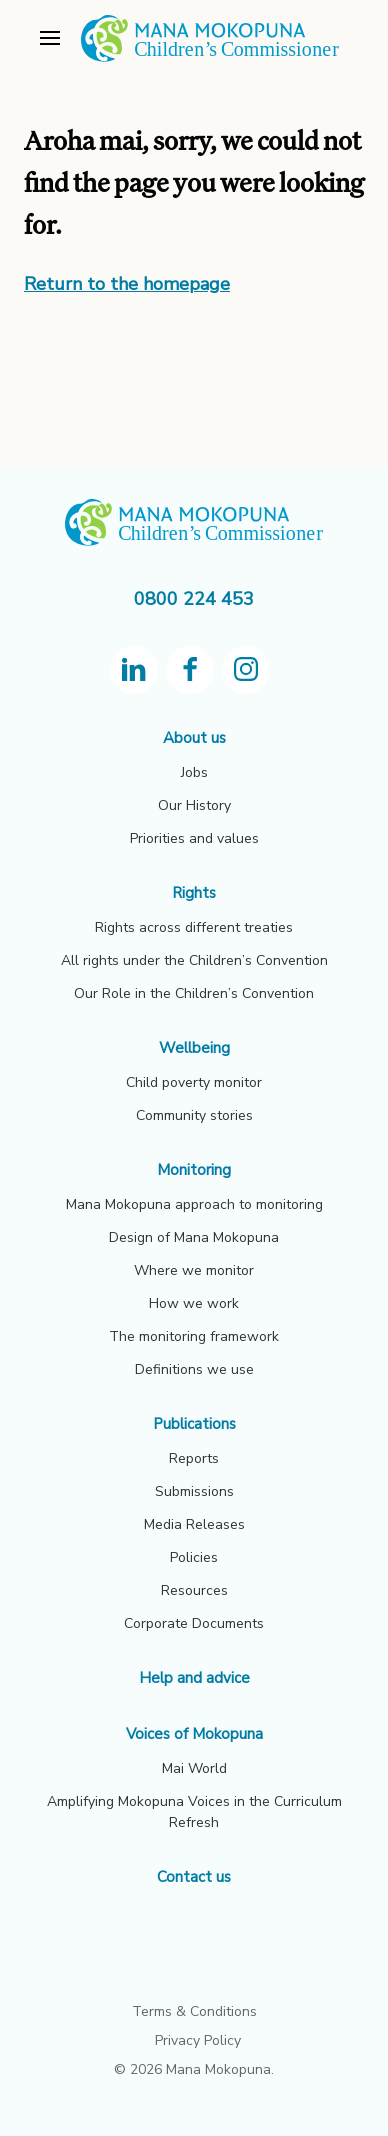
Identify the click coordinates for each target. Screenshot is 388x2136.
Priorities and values (194, 838)
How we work (194, 1303)
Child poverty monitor (194, 1082)
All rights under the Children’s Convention (194, 960)
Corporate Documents (194, 1623)
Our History (194, 805)
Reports (194, 1458)
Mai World (194, 1768)
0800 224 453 (194, 599)
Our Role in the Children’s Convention (194, 993)
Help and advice (194, 1678)
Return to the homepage (127, 284)
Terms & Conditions (194, 2011)
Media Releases (194, 1524)
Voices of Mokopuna (194, 1734)
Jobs (194, 772)
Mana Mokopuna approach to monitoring (194, 1204)
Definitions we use (194, 1369)
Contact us (194, 1877)
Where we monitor (194, 1270)
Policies (194, 1557)
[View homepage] (210, 58)
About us (194, 738)
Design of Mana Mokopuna (194, 1237)
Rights (194, 893)
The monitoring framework (194, 1336)
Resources (194, 1590)
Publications (194, 1424)
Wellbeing (194, 1048)
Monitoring (194, 1170)
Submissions (194, 1491)
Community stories (194, 1115)
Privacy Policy (198, 2040)
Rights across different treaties (194, 927)
